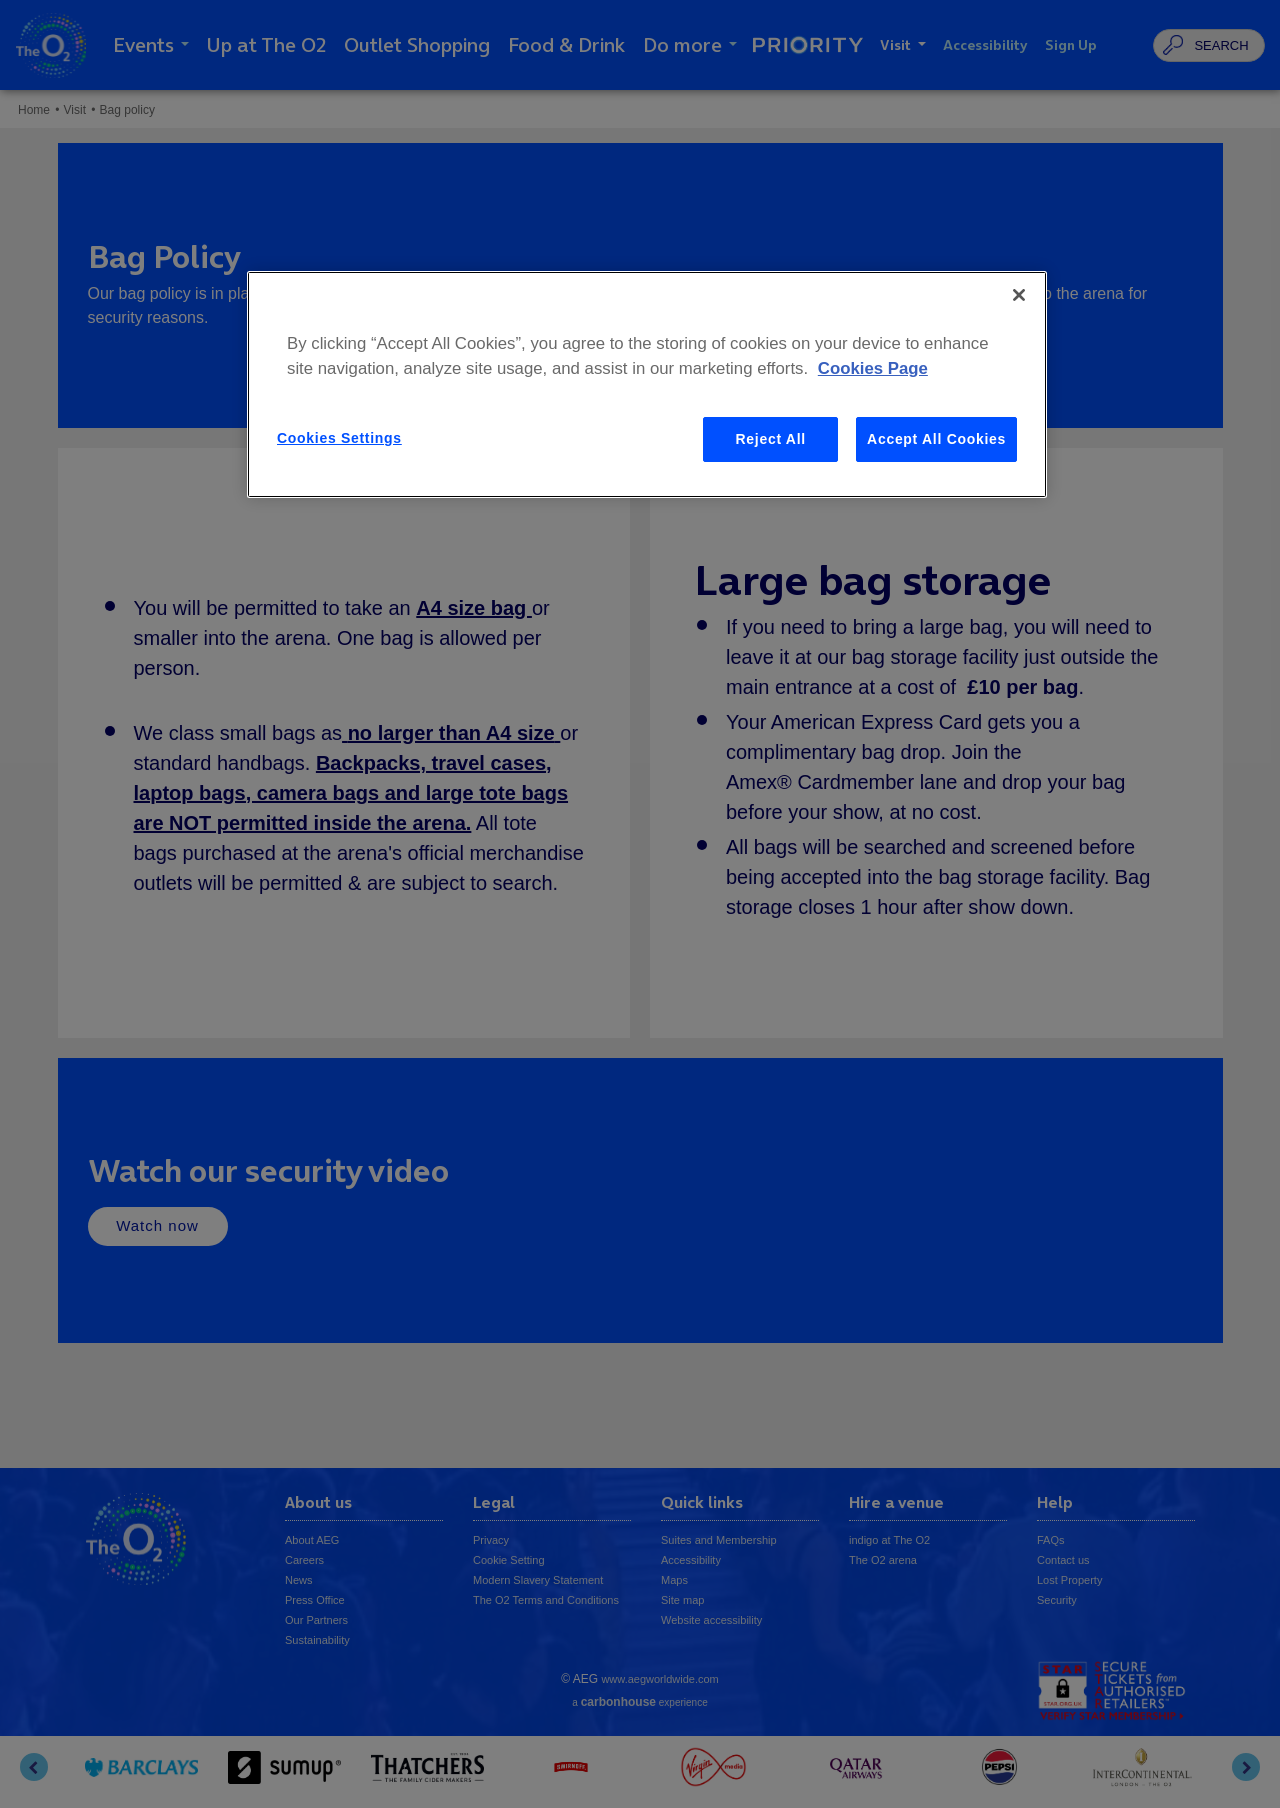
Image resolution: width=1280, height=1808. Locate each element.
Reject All (771, 439)
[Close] (1019, 295)
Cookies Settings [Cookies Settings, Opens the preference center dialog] (339, 438)
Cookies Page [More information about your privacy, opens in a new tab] (873, 368)
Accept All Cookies (936, 439)
